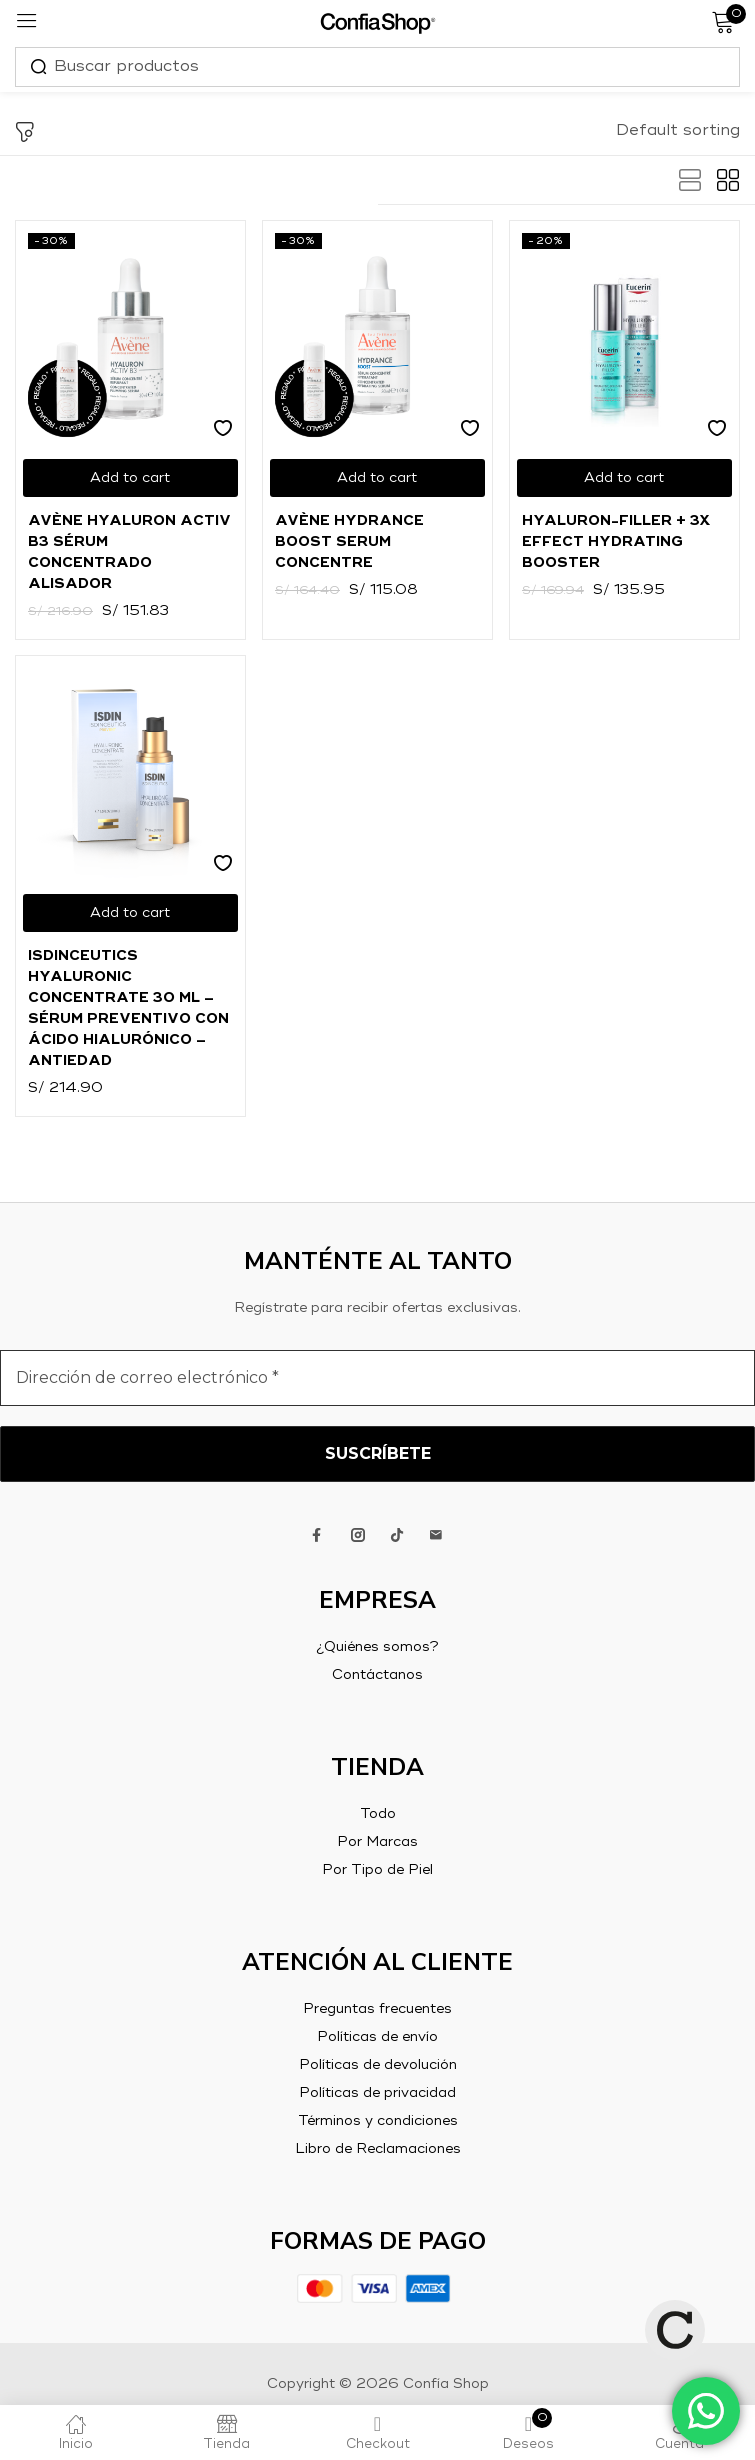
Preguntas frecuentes (377, 2009)
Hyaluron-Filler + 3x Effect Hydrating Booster (616, 542)
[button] (678, 131)
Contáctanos (377, 1675)
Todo (378, 1814)
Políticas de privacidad (377, 2093)
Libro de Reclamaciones (378, 2149)
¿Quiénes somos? (377, 1647)
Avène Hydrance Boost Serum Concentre (349, 542)
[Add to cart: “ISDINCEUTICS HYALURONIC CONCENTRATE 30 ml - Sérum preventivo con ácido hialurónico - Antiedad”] (130, 913)
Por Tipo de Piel (377, 1870)
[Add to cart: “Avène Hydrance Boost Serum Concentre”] (377, 478)
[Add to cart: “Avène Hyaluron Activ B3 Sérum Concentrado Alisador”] (130, 478)
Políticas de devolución (378, 2065)
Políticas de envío (377, 2037)
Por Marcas (377, 1842)
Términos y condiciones (378, 2121)
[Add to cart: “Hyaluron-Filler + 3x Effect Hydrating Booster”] (624, 478)
